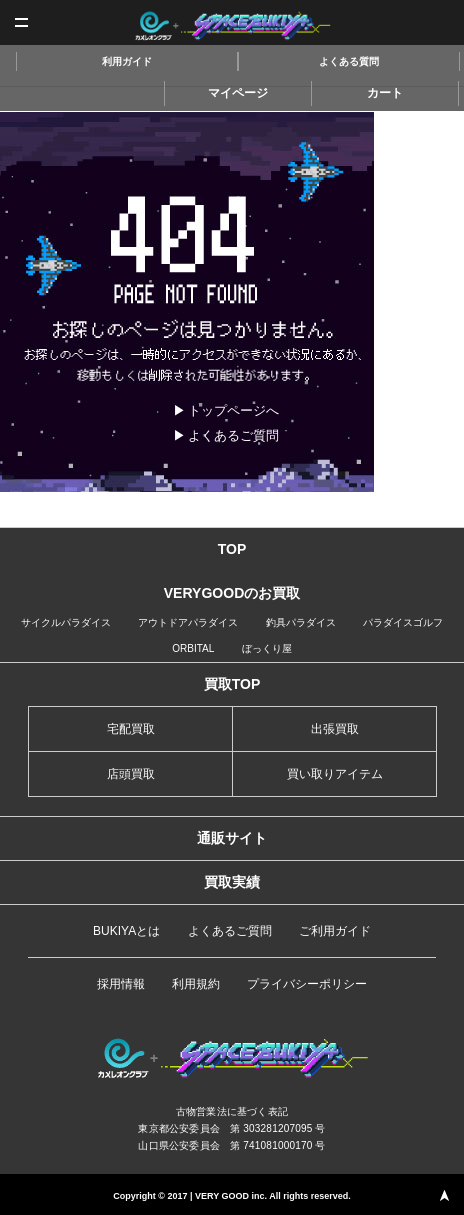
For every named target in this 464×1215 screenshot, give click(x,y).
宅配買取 (131, 729)
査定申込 (441, 22)
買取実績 (232, 882)
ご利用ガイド (335, 931)
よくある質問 (349, 61)
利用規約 (196, 984)
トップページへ (233, 410)
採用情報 (121, 984)
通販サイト (232, 838)
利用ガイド (127, 61)
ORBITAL (193, 648)
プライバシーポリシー (307, 984)
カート (385, 93)
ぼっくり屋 (267, 648)
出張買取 (335, 729)
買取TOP (232, 684)
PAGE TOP (444, 1195)
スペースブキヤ (232, 26)
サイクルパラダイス (66, 622)
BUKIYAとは (126, 931)
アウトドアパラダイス (188, 622)
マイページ (238, 93)
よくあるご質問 (233, 435)
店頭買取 (131, 774)
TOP (232, 549)
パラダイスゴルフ (403, 622)
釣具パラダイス (301, 622)
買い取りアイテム (335, 774)
